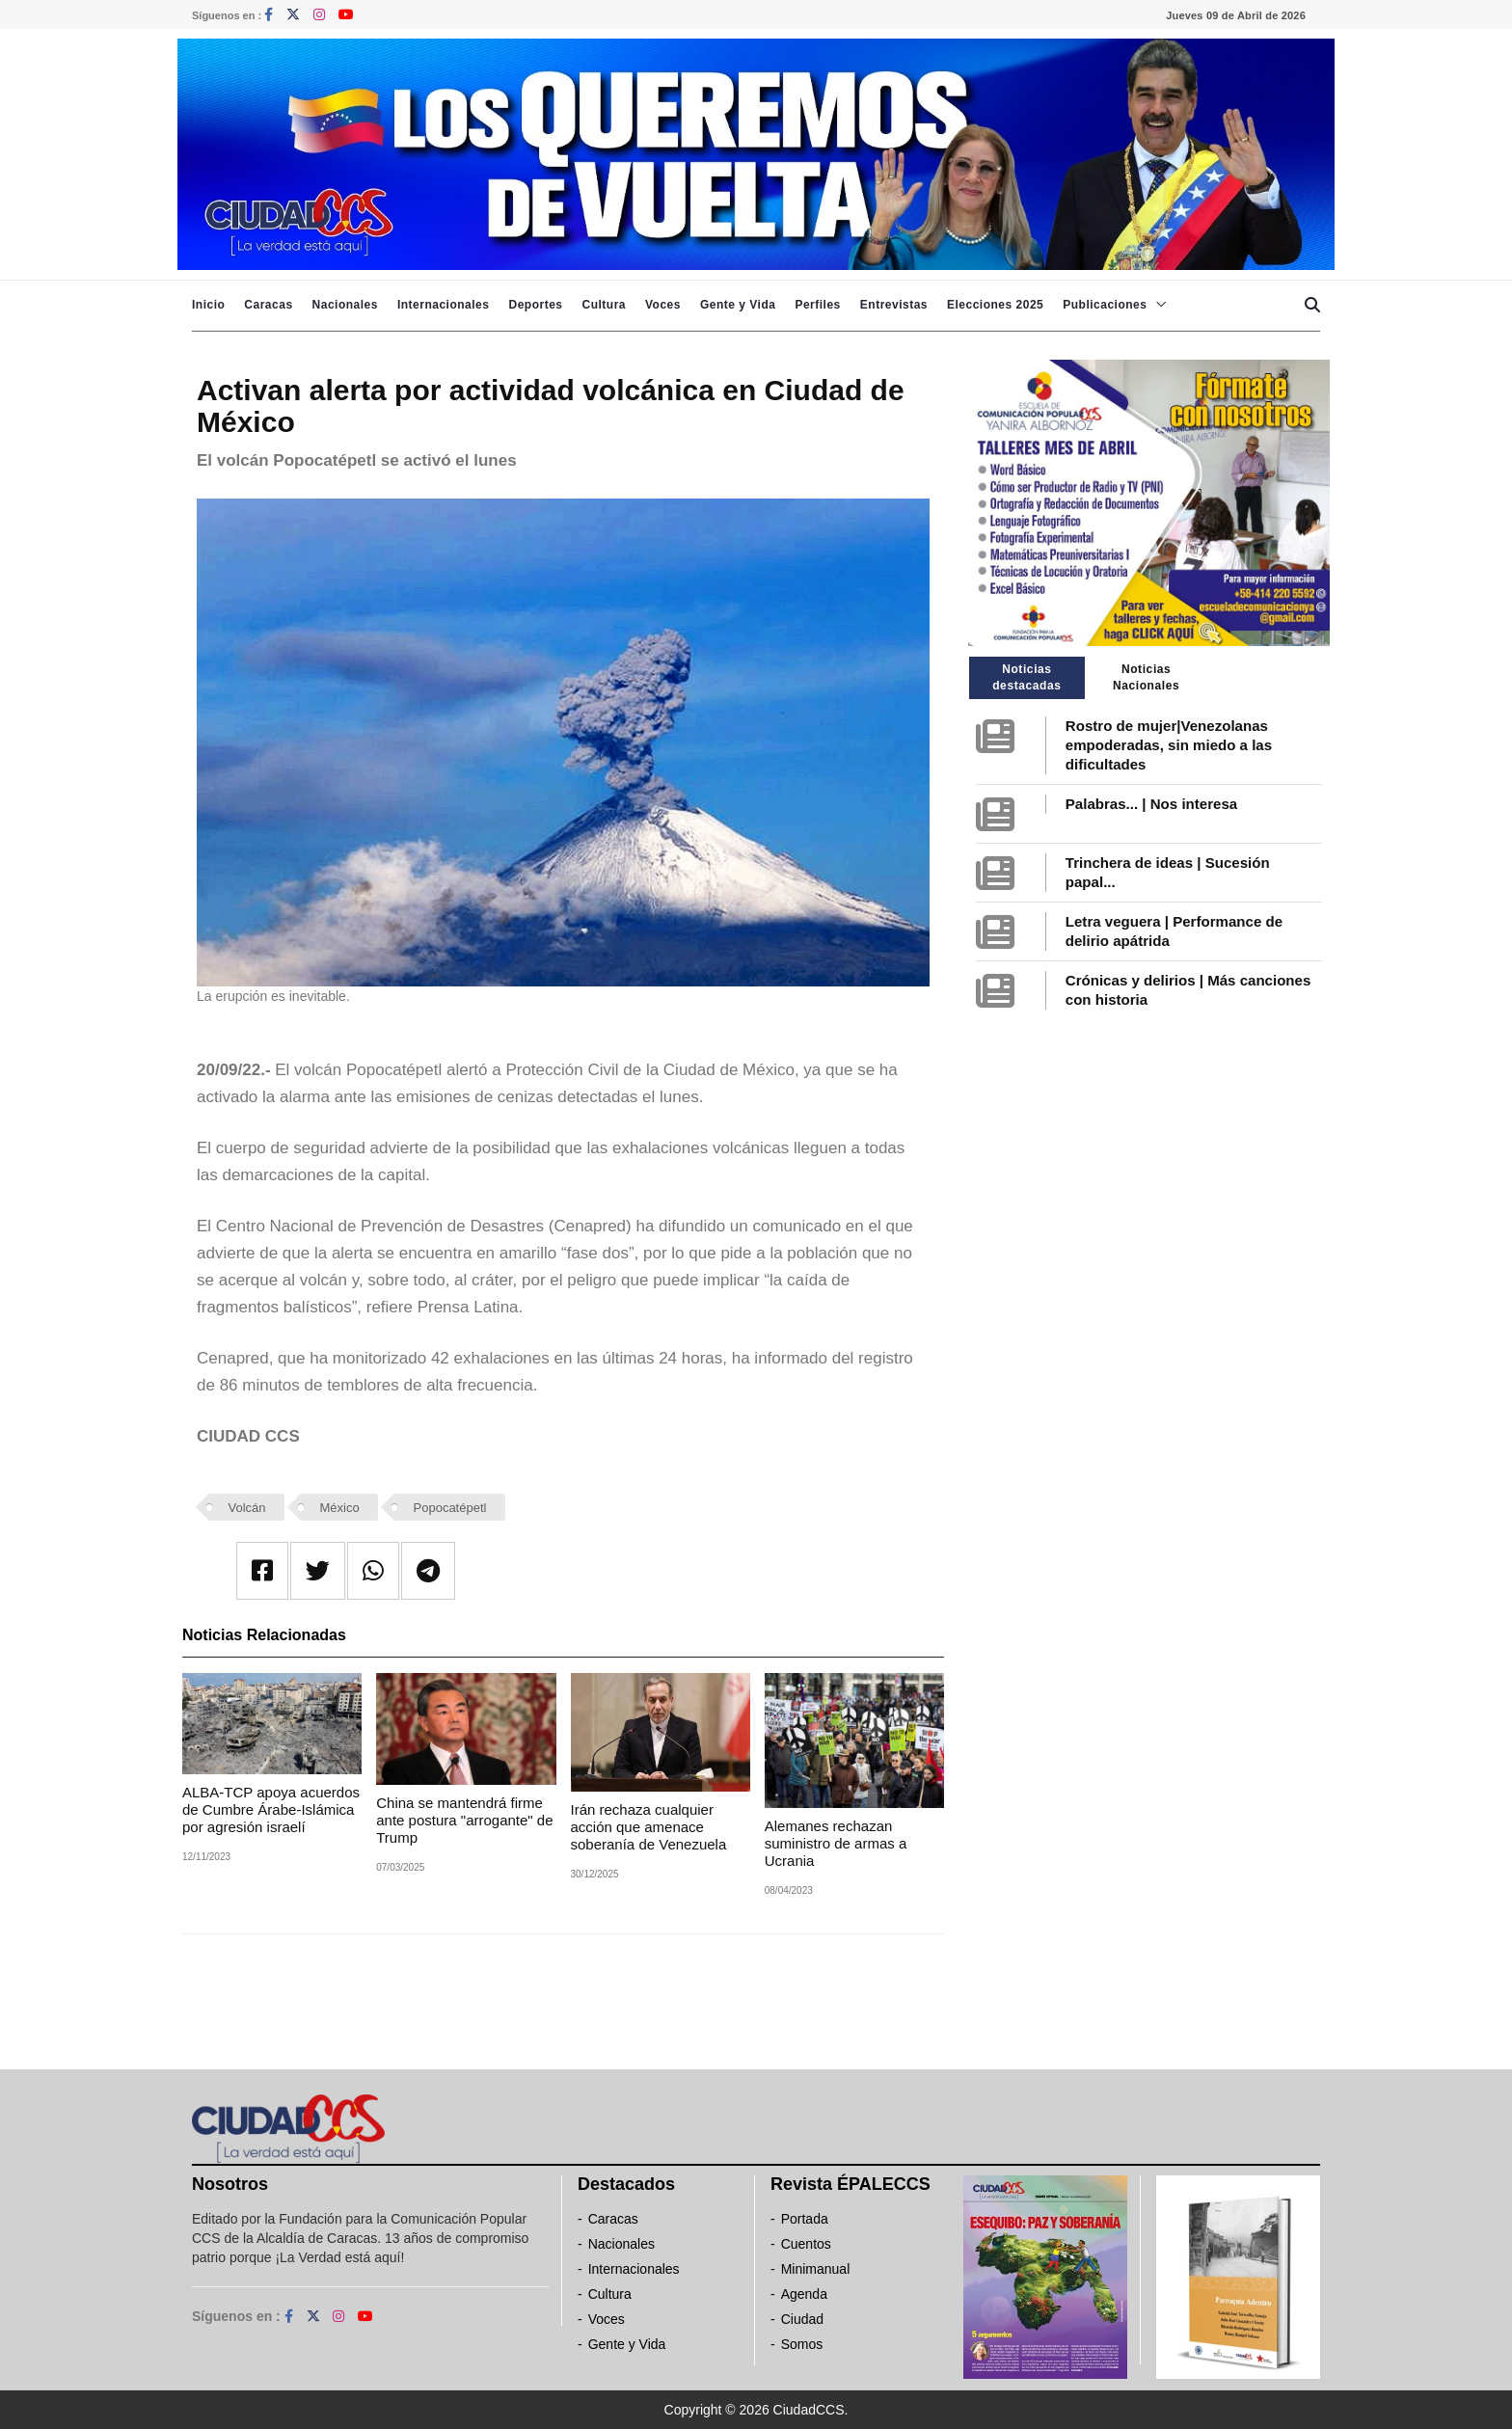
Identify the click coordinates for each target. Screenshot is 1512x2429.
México (339, 1507)
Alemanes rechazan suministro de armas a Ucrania (836, 1843)
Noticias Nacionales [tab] (1146, 677)
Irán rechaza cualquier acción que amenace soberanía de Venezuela (649, 1826)
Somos (802, 2344)
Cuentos (806, 2244)
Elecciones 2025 (995, 304)
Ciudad (802, 2319)
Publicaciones (1105, 304)
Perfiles (817, 304)
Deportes (535, 304)
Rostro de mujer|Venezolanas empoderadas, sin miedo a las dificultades (1169, 744)
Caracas (268, 304)
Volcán (247, 1507)
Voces (663, 304)
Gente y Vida (737, 304)
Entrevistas (894, 304)
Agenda (804, 2294)
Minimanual (815, 2269)
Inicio (208, 304)
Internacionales (443, 304)
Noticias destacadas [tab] (1026, 677)
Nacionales (345, 304)
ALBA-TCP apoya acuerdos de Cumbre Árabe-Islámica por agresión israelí (271, 1809)
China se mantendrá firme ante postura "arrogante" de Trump (464, 1820)
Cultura (603, 304)
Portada (804, 2219)
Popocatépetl (450, 1507)
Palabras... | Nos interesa (1151, 804)
